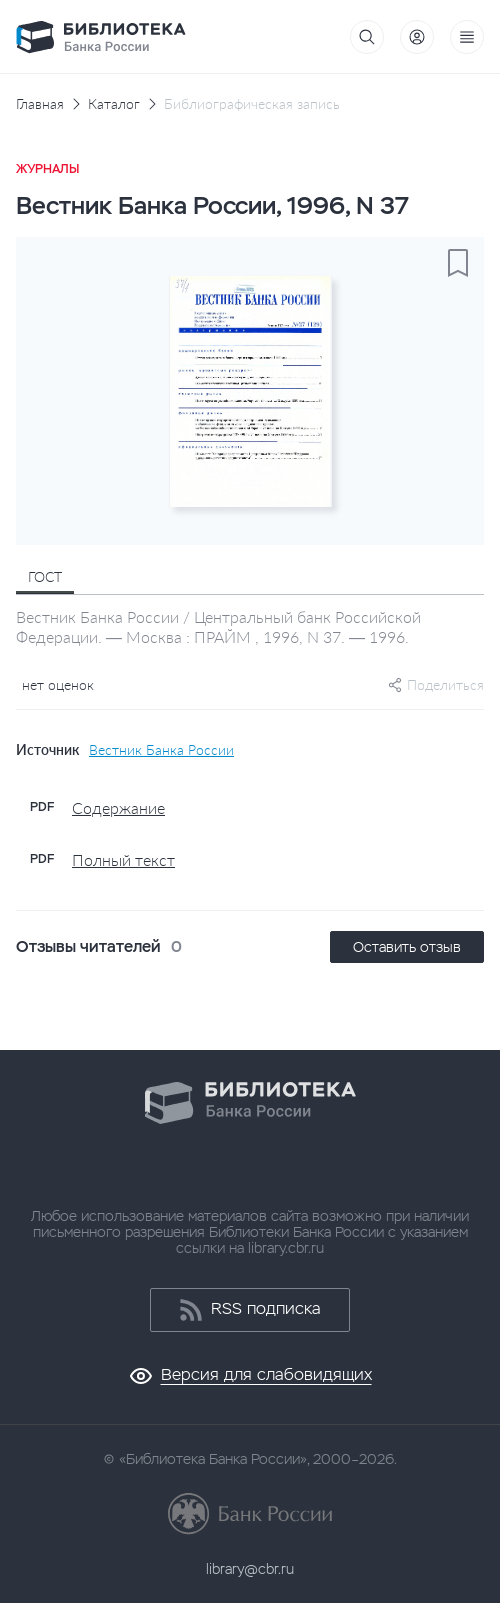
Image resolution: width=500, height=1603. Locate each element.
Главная (40, 104)
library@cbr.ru (250, 1569)
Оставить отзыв (407, 947)
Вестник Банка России (161, 750)
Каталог (114, 104)
